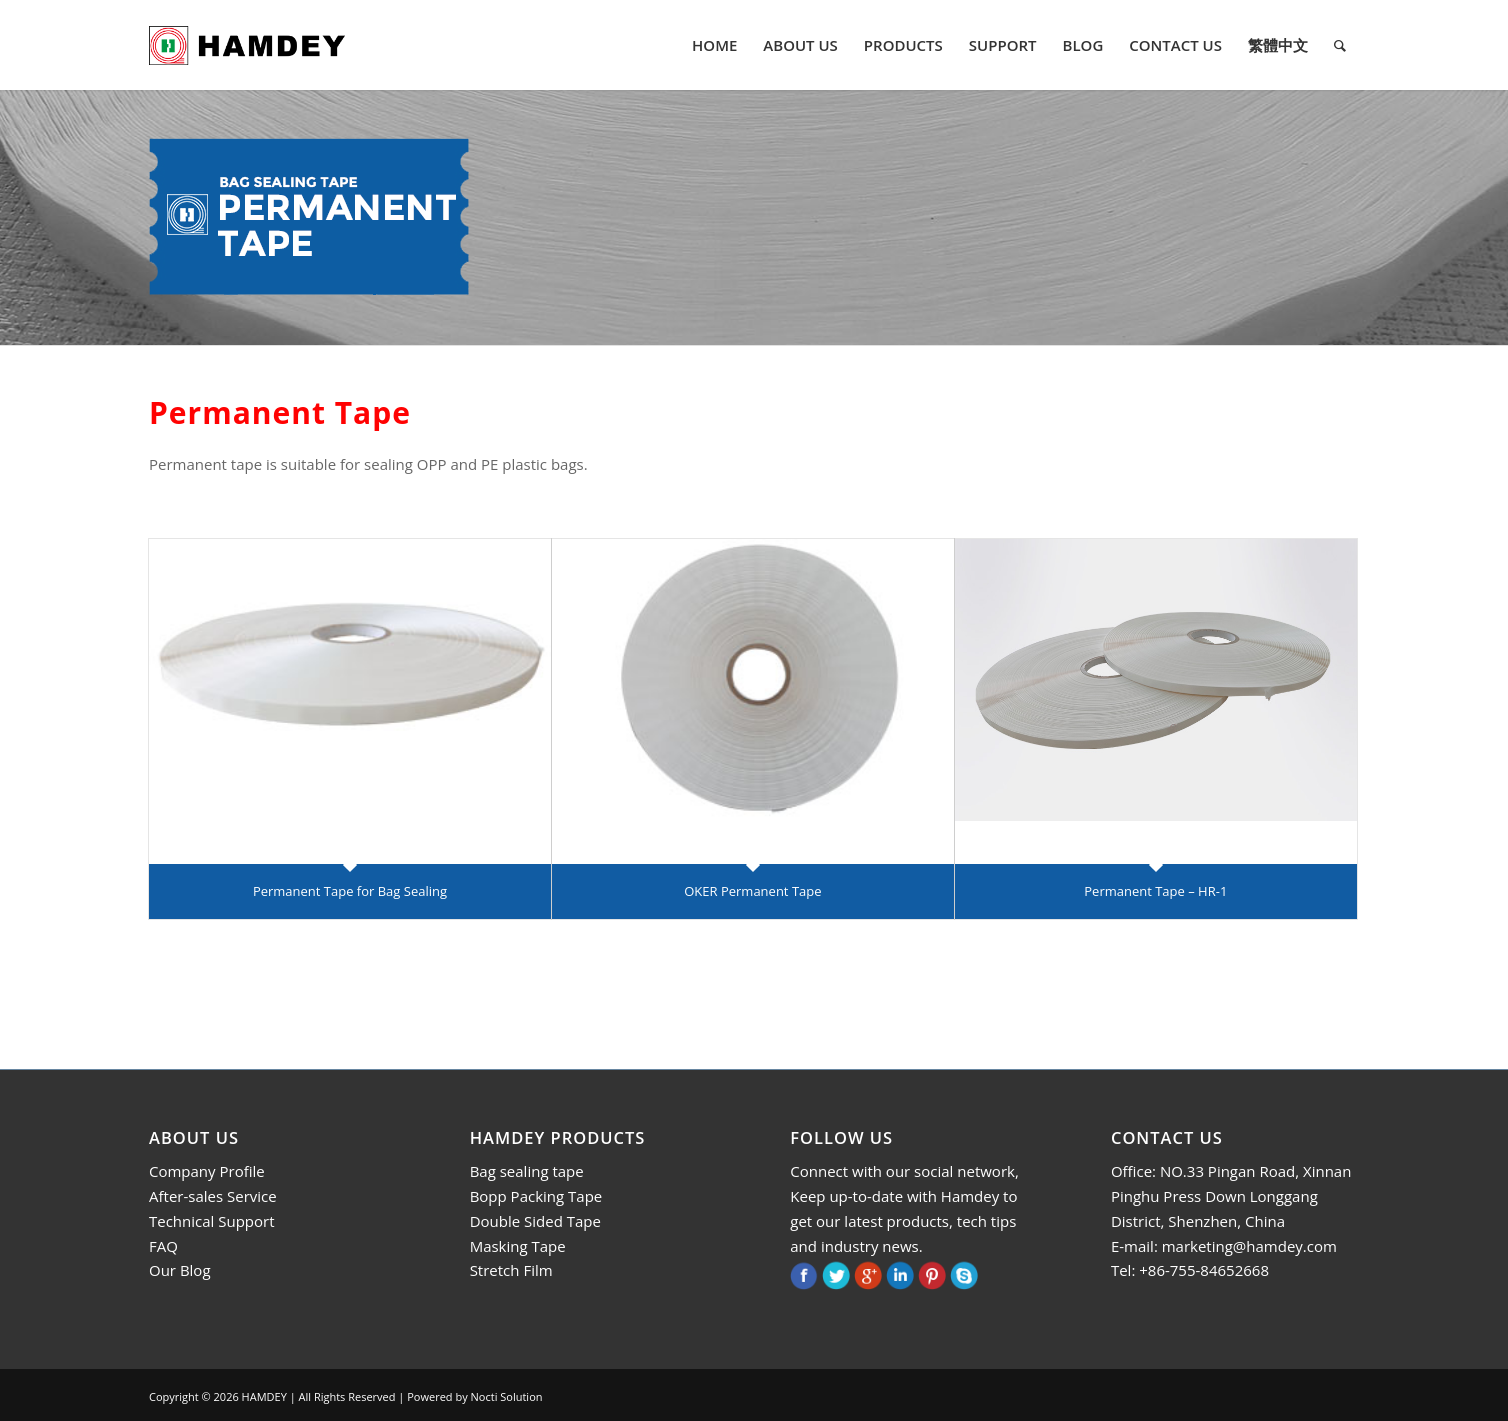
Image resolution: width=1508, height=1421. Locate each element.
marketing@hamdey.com (1249, 1246)
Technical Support (212, 1221)
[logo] (247, 45)
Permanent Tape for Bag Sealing (350, 891)
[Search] (1340, 45)
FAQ (163, 1246)
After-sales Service (213, 1196)
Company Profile (207, 1171)
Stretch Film (511, 1270)
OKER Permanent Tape (752, 891)
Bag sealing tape (527, 1171)
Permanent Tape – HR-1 (1155, 891)
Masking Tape (518, 1246)
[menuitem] (714, 45)
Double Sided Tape (535, 1221)
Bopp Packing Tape (536, 1196)
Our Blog (180, 1270)
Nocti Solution (507, 1396)
